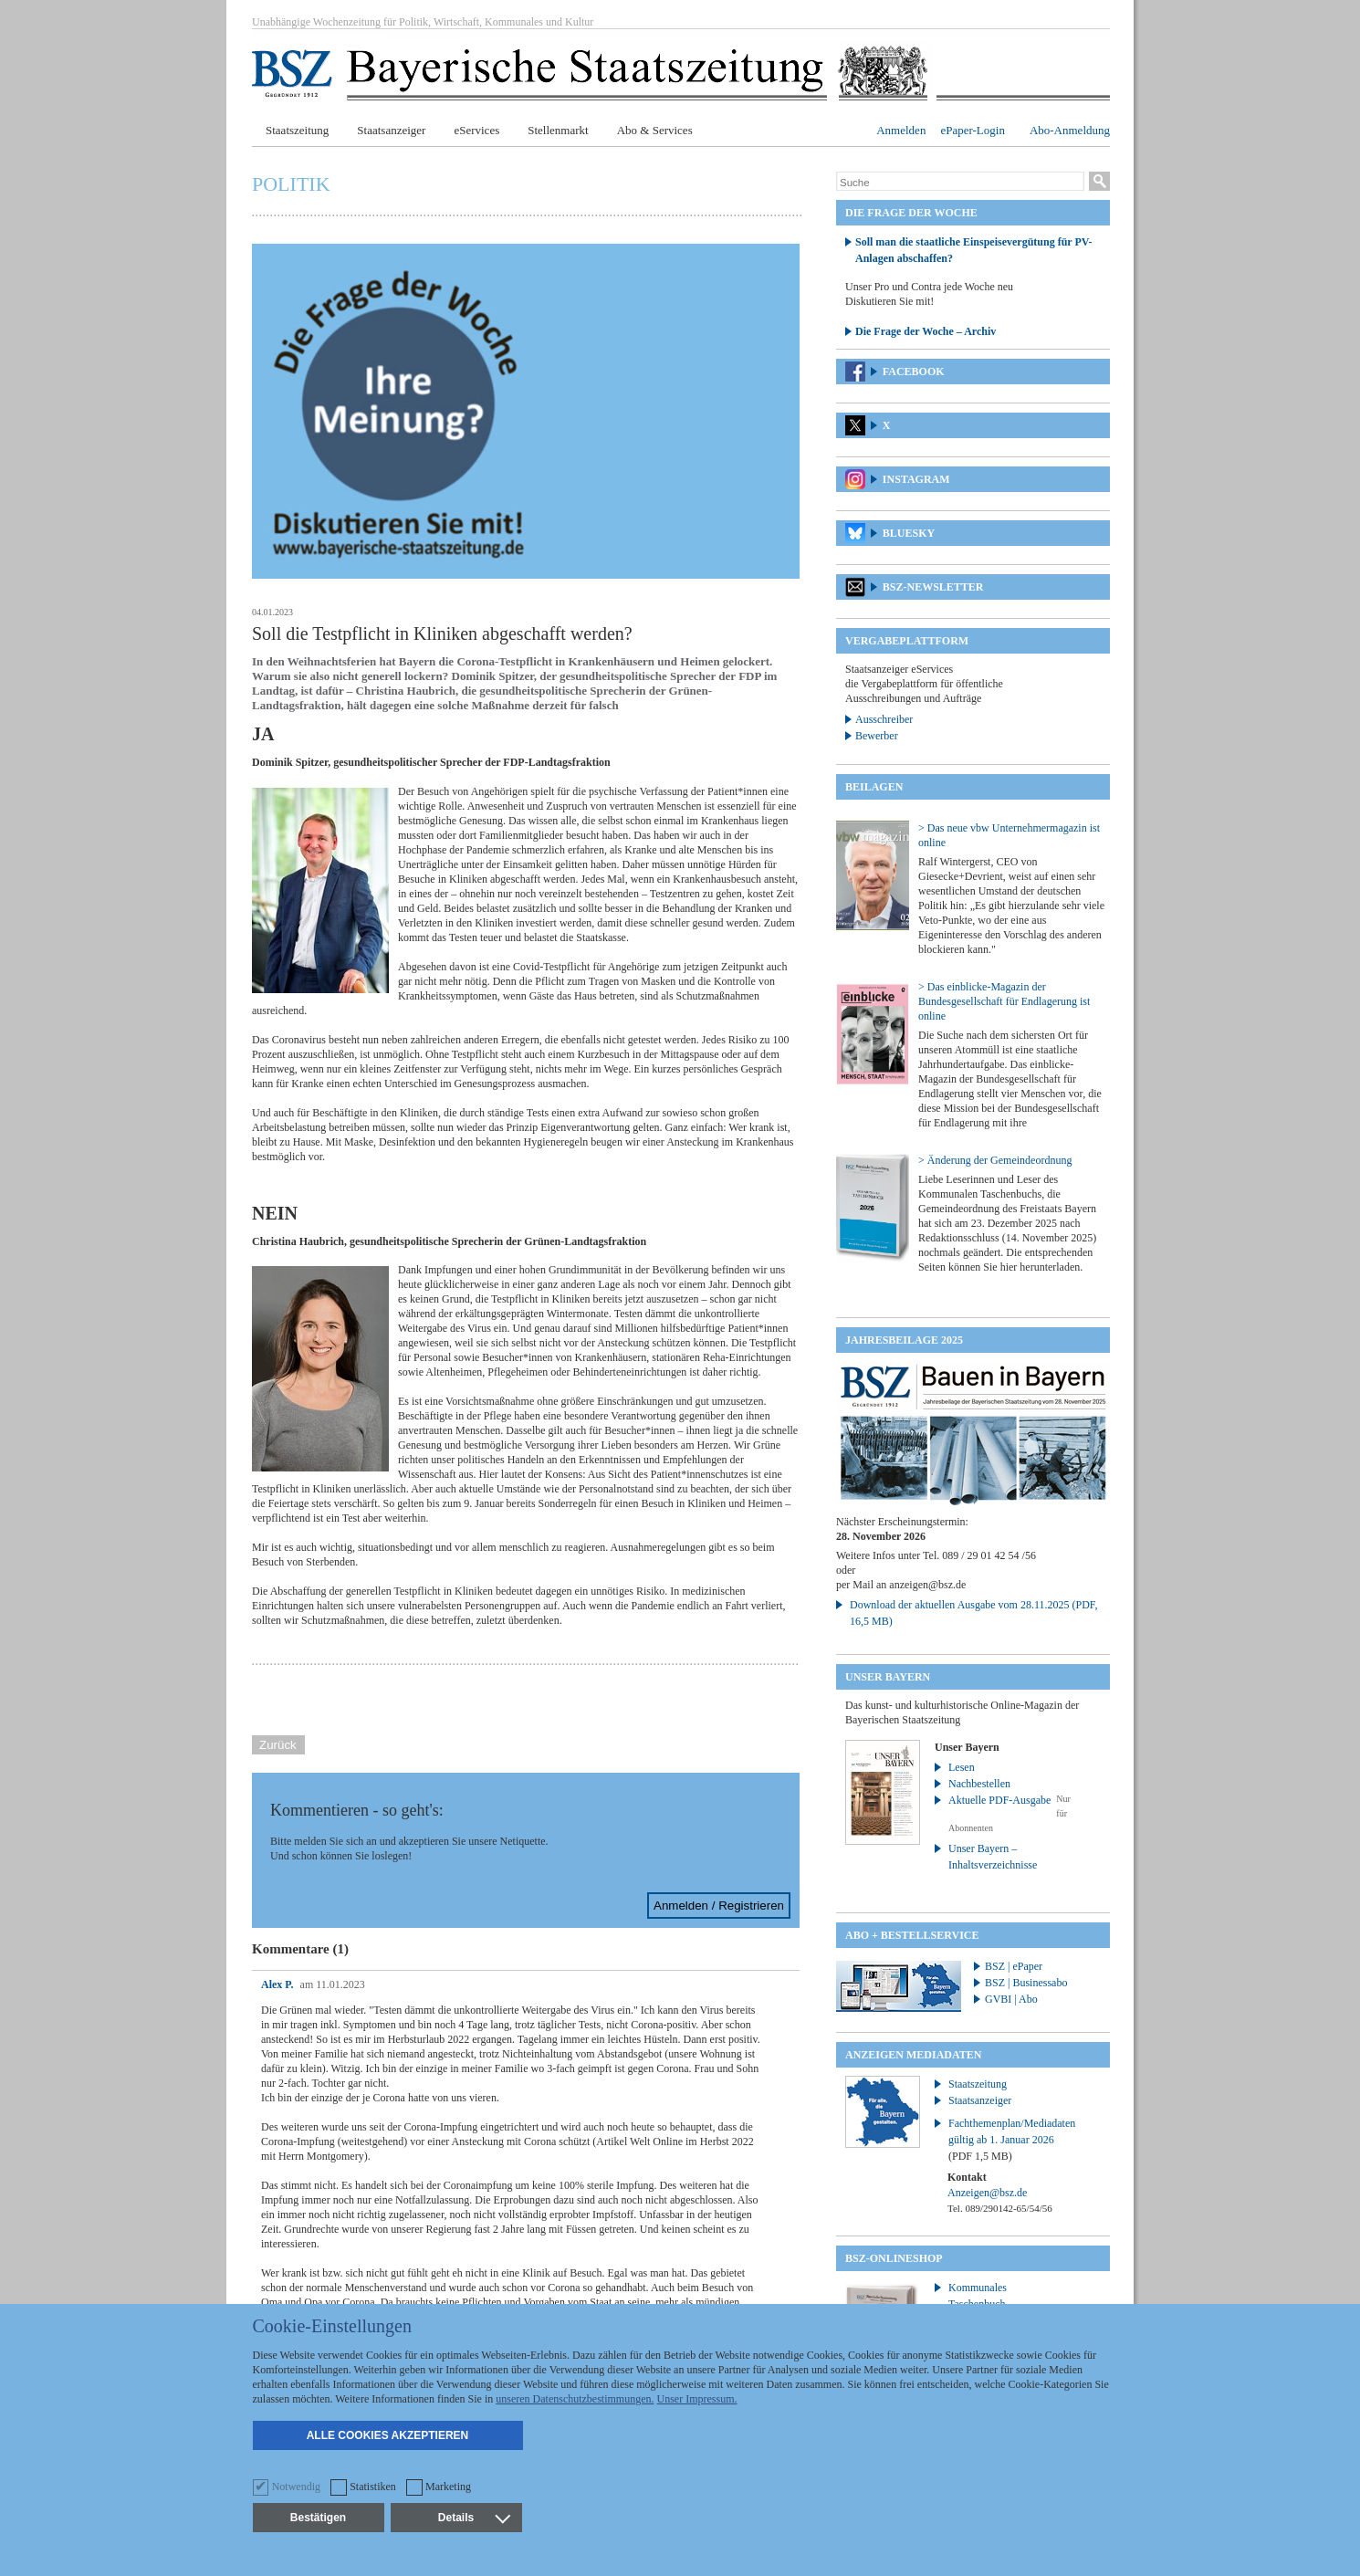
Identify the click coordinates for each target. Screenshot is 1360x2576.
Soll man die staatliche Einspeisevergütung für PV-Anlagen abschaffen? (974, 250)
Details (473, 2517)
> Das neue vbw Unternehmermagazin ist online (1009, 835)
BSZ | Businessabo (1026, 1982)
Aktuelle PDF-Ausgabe (999, 1800)
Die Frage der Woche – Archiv (925, 331)
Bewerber (876, 735)
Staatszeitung (297, 130)
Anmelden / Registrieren (719, 1905)
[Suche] (960, 183)
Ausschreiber (884, 719)
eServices (476, 130)
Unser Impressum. (697, 2399)
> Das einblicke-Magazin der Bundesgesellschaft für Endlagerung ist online (1004, 1001)
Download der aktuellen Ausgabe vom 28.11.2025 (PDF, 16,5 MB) (974, 1613)
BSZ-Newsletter (933, 587)
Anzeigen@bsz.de (987, 2192)
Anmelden (901, 130)
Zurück (278, 1745)
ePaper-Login (972, 130)
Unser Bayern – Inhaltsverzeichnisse (992, 1856)
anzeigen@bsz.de (927, 1584)
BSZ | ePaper (1013, 1966)
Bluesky (909, 533)
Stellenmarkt (558, 130)
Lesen (961, 1767)
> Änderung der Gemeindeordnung (995, 1160)
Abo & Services (655, 130)
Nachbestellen (979, 1783)
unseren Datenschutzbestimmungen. (575, 2399)
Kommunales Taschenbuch (977, 2295)
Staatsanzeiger (391, 130)
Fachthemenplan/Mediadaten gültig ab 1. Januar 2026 (1011, 2139)
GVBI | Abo (1011, 1999)
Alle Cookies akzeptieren (388, 2435)
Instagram (916, 479)
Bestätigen (318, 2517)
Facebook (914, 371)
